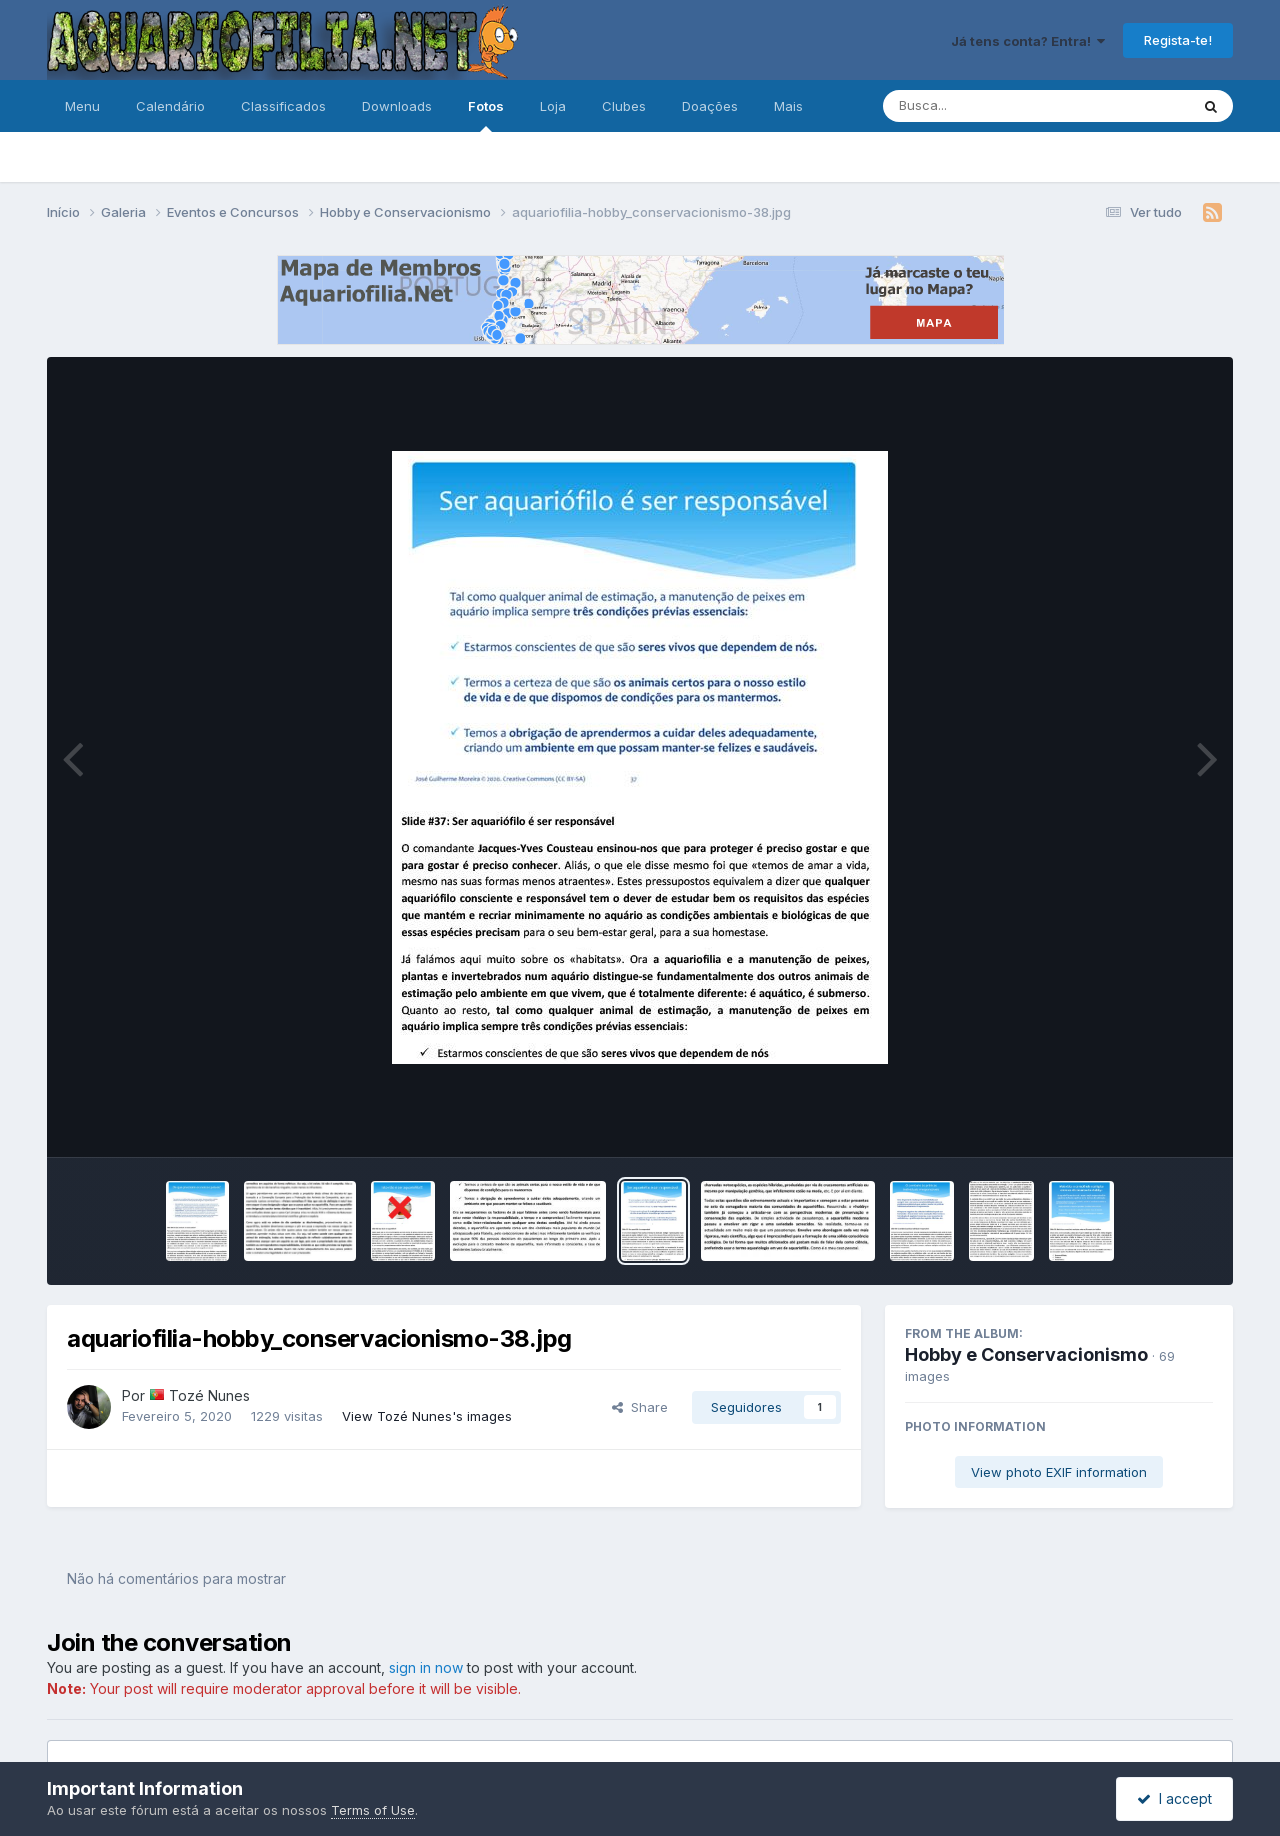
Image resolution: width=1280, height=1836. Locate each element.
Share (640, 1407)
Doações (710, 106)
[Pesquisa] (981, 106)
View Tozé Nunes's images (427, 1416)
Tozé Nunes (209, 1395)
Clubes (624, 106)
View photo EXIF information (1059, 1472)
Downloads (397, 106)
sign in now (426, 1667)
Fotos (486, 115)
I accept (1174, 1798)
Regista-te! (1178, 40)
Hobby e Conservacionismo (1026, 1354)
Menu (82, 106)
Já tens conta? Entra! (1028, 41)
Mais (788, 106)
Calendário (170, 106)
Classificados (283, 106)
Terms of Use (373, 1810)
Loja (553, 106)
